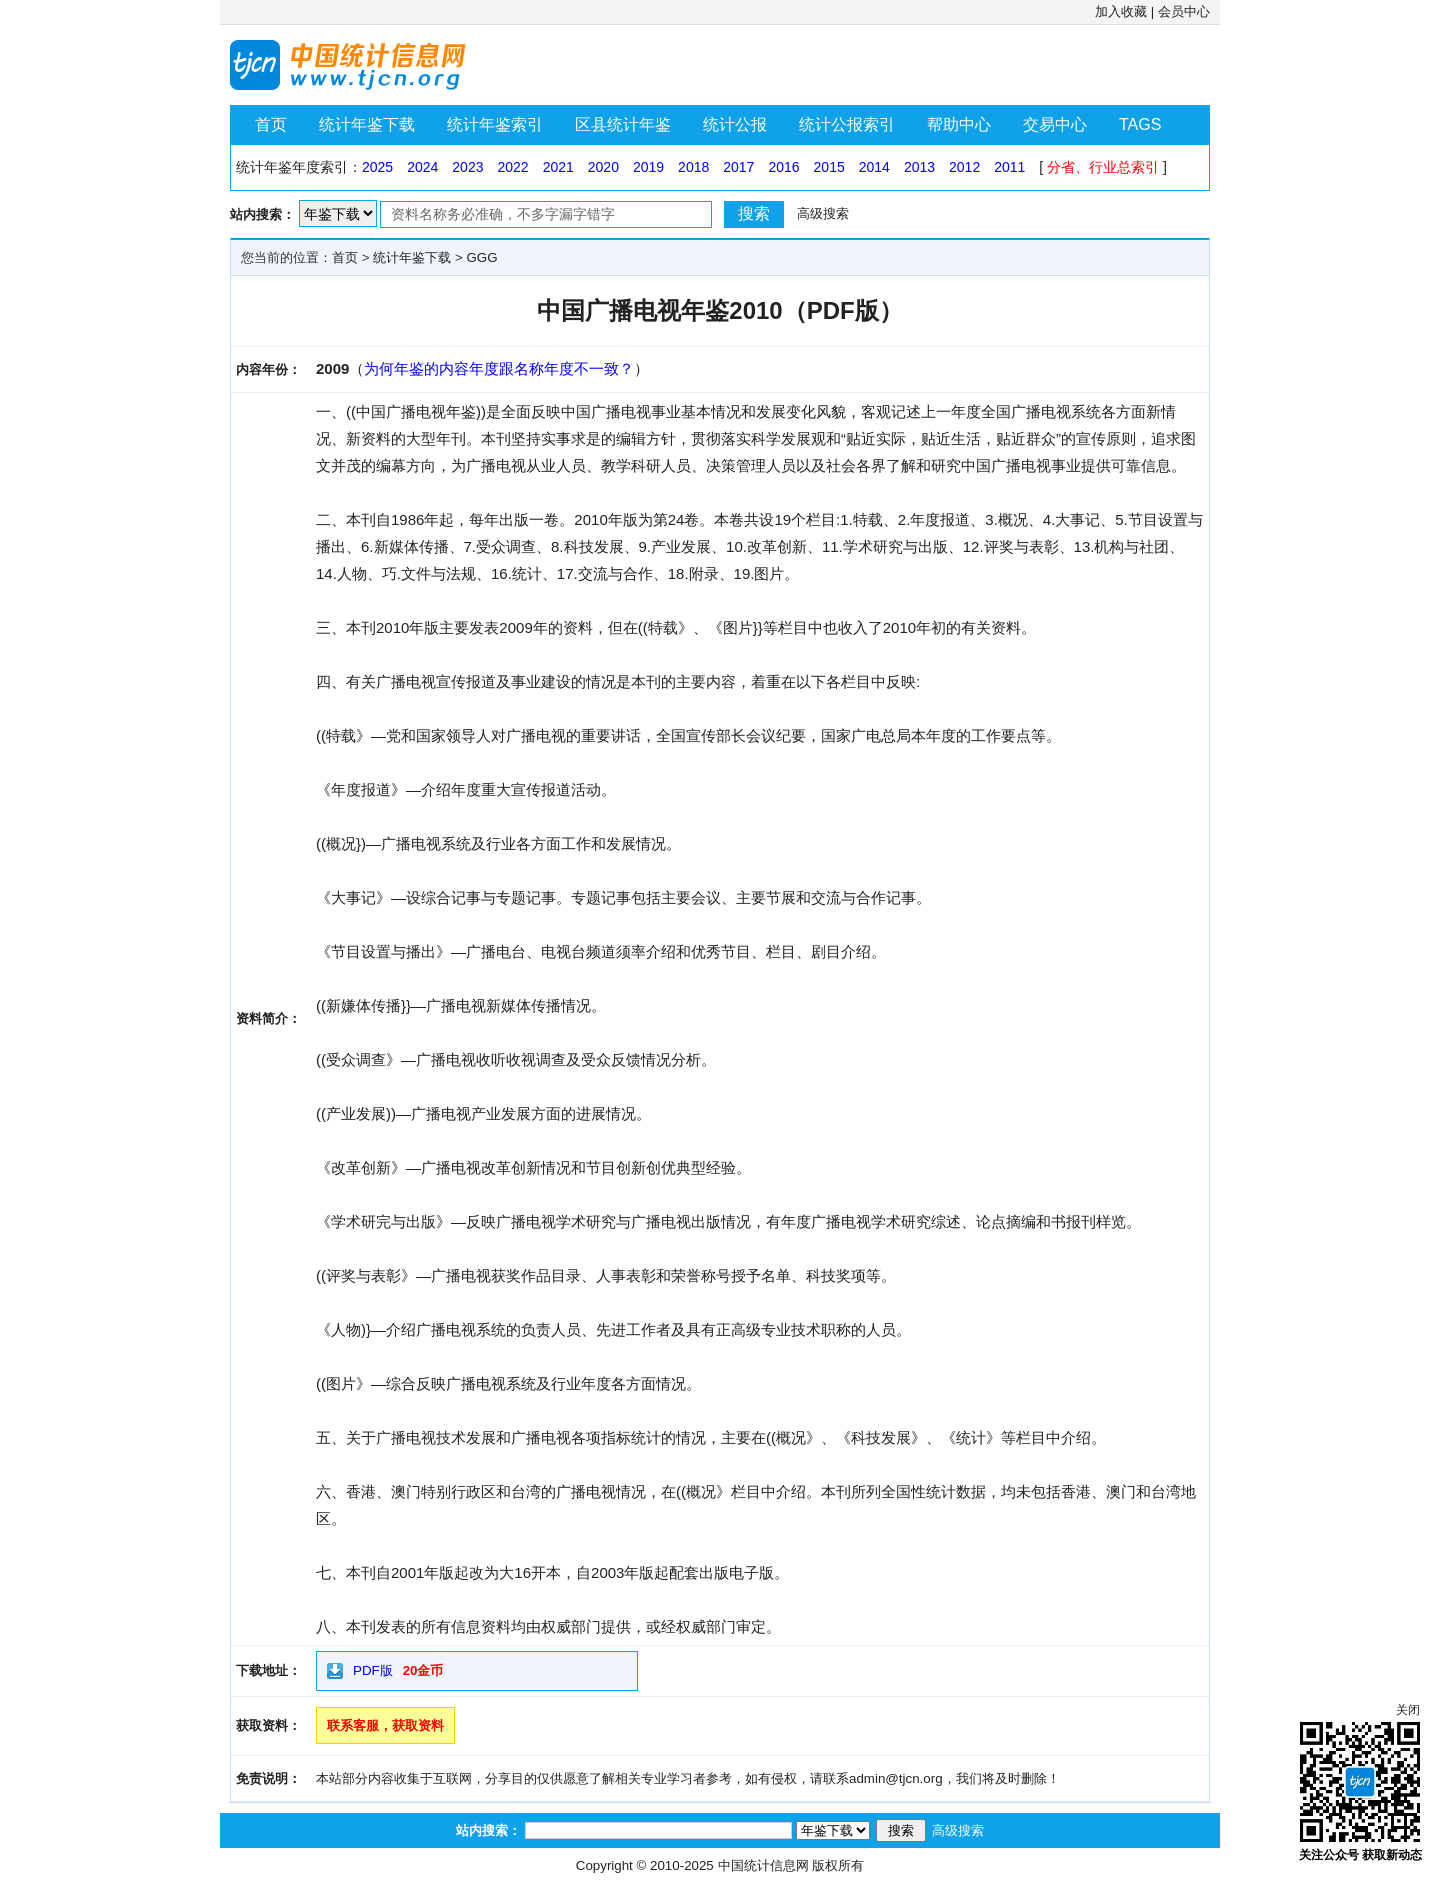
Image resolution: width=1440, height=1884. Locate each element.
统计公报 (735, 124)
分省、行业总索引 (1103, 167)
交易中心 (1055, 124)
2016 (783, 167)
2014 (874, 167)
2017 (738, 167)
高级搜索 (823, 213)
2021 (558, 167)
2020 (603, 167)
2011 (1009, 167)
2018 (693, 167)
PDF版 (373, 1670)
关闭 (1408, 1710)
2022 (512, 167)
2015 (829, 167)
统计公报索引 (847, 124)
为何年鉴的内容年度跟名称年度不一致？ (499, 368)
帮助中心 (959, 124)
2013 (919, 167)
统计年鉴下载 (367, 124)
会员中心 (1184, 11)
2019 (648, 167)
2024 (422, 167)
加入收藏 (1121, 11)
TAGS (1140, 124)
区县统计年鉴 (623, 124)
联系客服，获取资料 (385, 1725)
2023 (467, 167)
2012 (964, 167)
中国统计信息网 (763, 1865)
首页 (271, 124)
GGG (481, 257)
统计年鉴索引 (495, 124)
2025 (377, 167)
